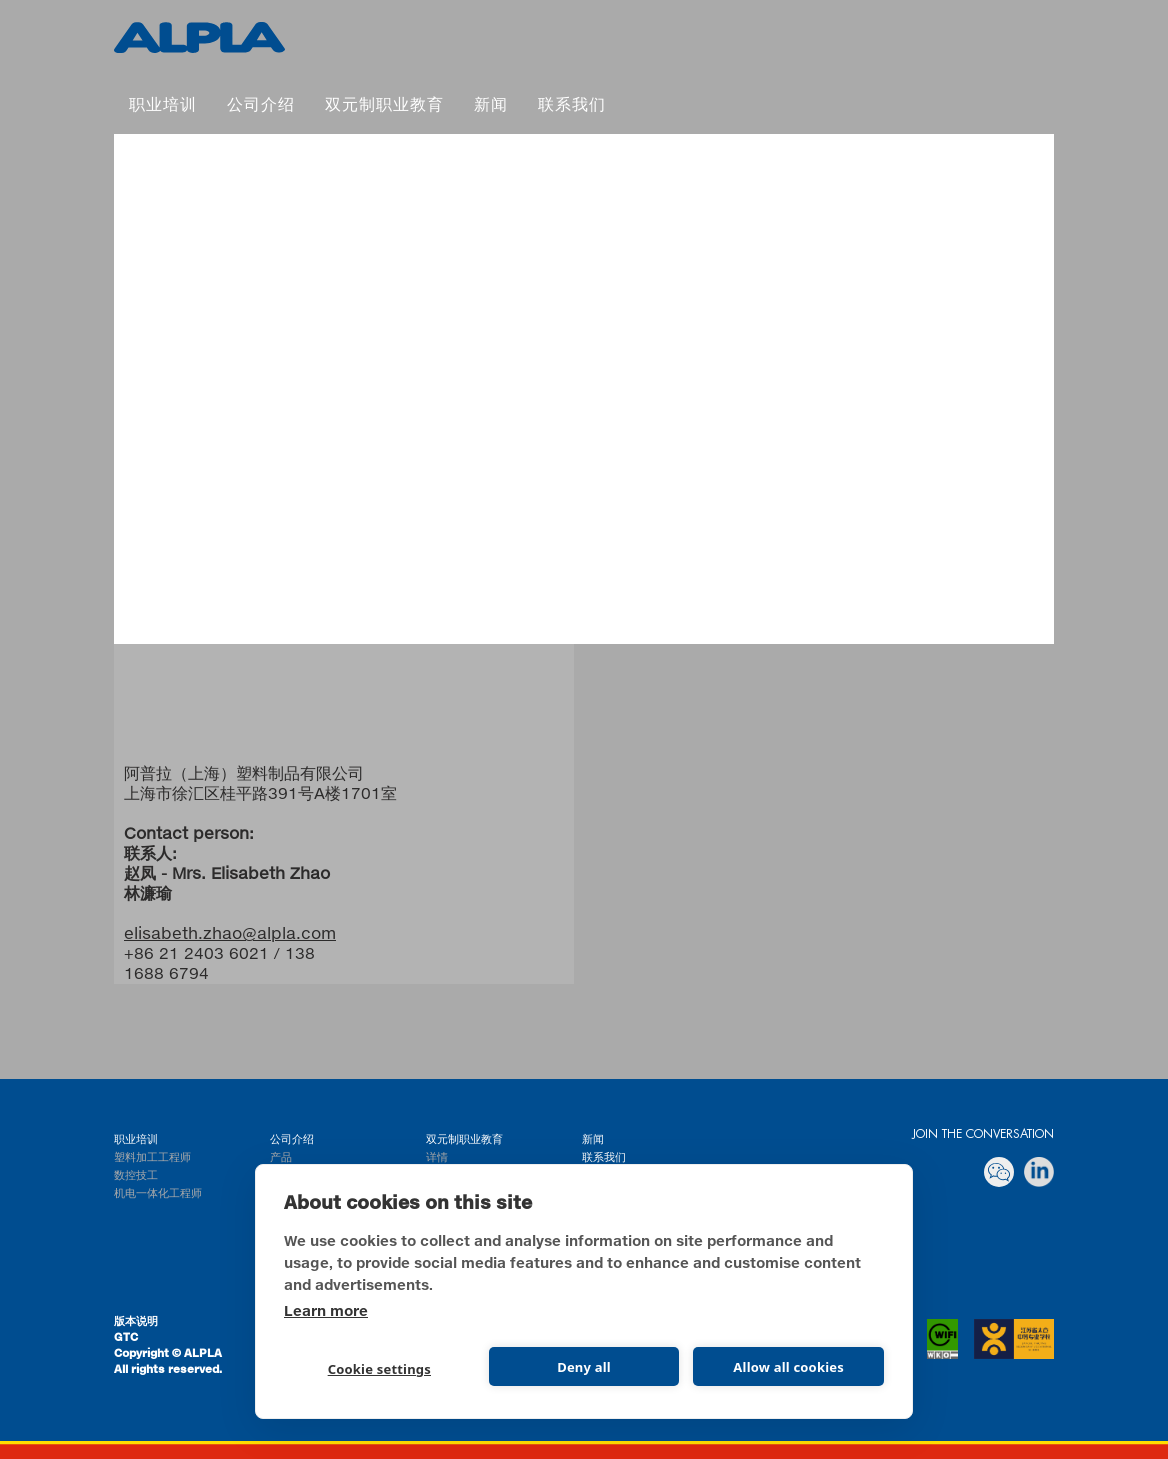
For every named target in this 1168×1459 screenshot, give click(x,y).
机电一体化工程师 (158, 1193)
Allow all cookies (788, 1367)
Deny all (584, 1367)
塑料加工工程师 (152, 1157)
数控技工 (136, 1175)
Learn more (326, 1312)
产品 (281, 1157)
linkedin (1039, 1172)
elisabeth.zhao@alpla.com (230, 934)
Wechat (999, 1172)
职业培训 (163, 106)
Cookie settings (379, 1369)
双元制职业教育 (199, 37)
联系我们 (572, 106)
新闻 (491, 106)
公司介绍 (261, 106)
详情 (437, 1157)
